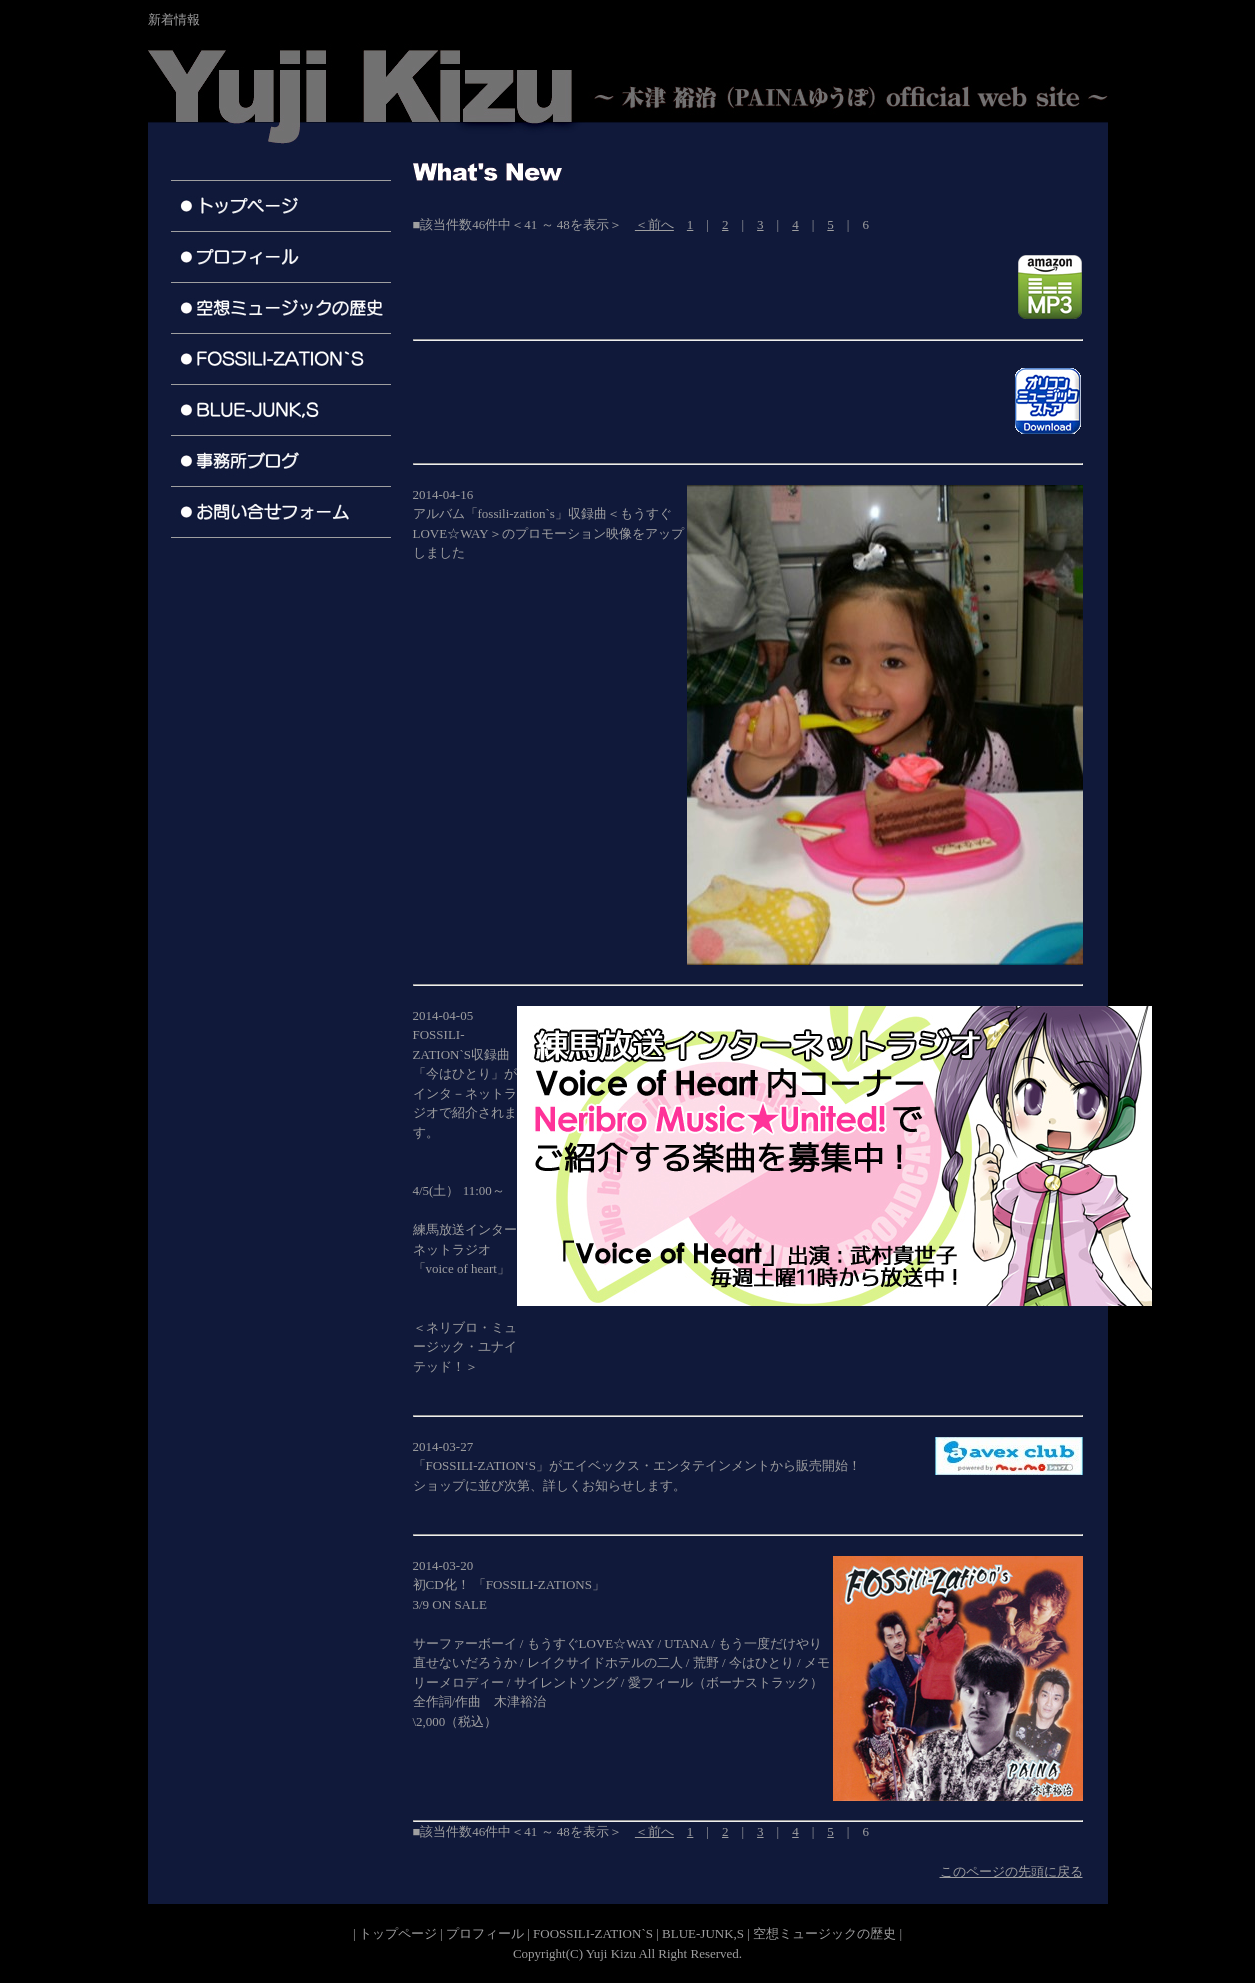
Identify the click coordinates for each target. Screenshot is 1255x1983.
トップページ (398, 1933)
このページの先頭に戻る (1011, 1871)
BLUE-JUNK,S (703, 1933)
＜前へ (654, 224)
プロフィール (485, 1933)
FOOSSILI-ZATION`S (593, 1933)
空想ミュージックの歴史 (824, 1933)
